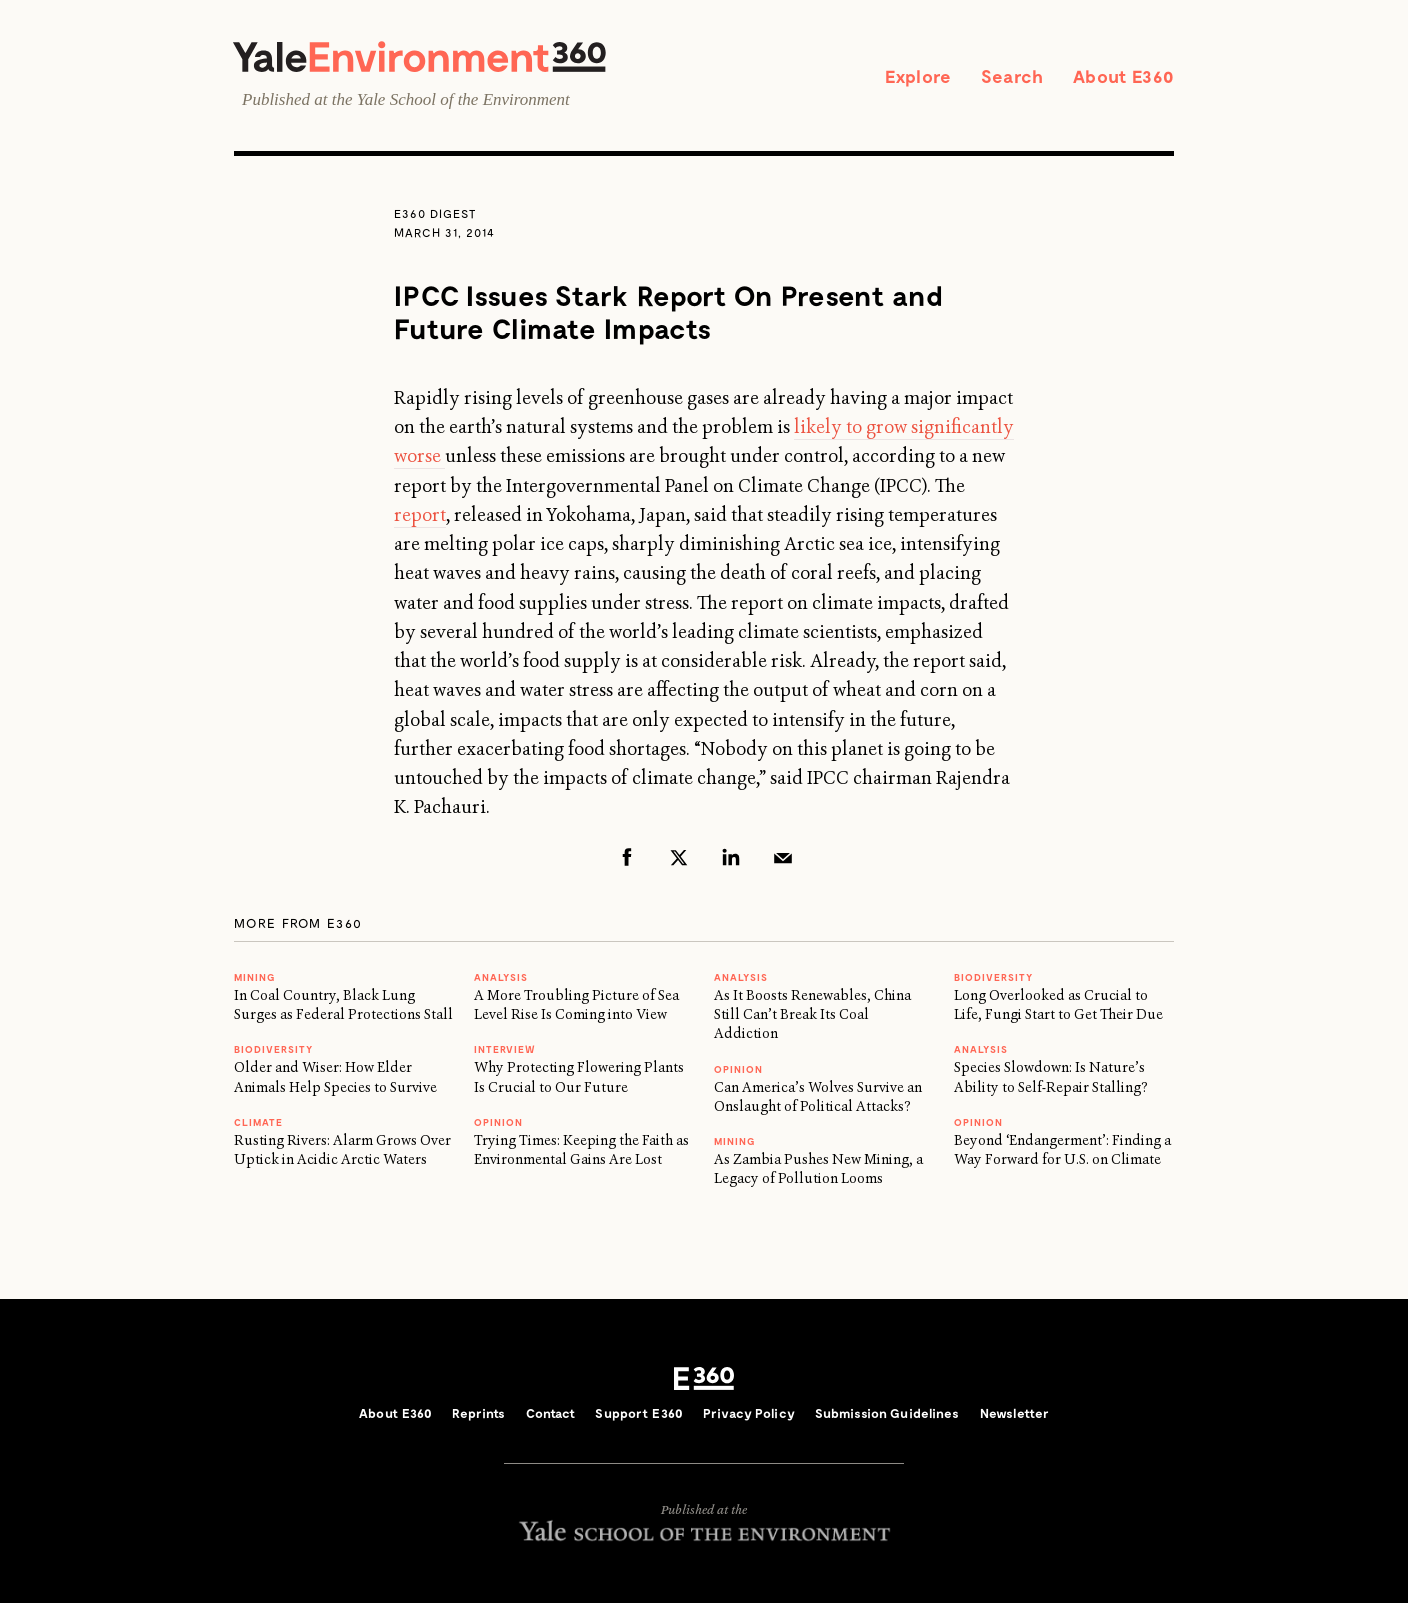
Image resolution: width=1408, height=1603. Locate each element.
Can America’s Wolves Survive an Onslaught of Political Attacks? (818, 1096)
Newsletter (1014, 1413)
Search (1012, 76)
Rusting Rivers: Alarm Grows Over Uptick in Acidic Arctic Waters (342, 1149)
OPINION (498, 1122)
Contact (551, 1413)
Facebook (627, 857)
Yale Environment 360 (419, 56)
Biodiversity (273, 1049)
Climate (258, 1122)
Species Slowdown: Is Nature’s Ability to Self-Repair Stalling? (1051, 1076)
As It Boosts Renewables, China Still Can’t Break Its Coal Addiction (812, 1014)
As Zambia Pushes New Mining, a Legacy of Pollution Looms (818, 1168)
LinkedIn (731, 857)
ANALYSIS (501, 977)
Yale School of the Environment (463, 99)
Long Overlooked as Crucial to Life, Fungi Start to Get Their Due (1058, 1004)
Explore (918, 76)
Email (783, 857)
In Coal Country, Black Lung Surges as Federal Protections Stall (343, 1004)
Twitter (679, 857)
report (420, 515)
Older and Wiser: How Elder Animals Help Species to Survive (335, 1076)
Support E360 (639, 1413)
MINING (254, 977)
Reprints (478, 1413)
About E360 (1123, 76)
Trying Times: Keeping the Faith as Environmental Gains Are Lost (581, 1149)
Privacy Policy (749, 1413)
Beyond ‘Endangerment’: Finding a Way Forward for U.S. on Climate (1062, 1149)
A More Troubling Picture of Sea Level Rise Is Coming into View (576, 1004)
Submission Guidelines (887, 1413)
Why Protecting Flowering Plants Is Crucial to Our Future (579, 1076)
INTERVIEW (505, 1049)
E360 (704, 1379)
